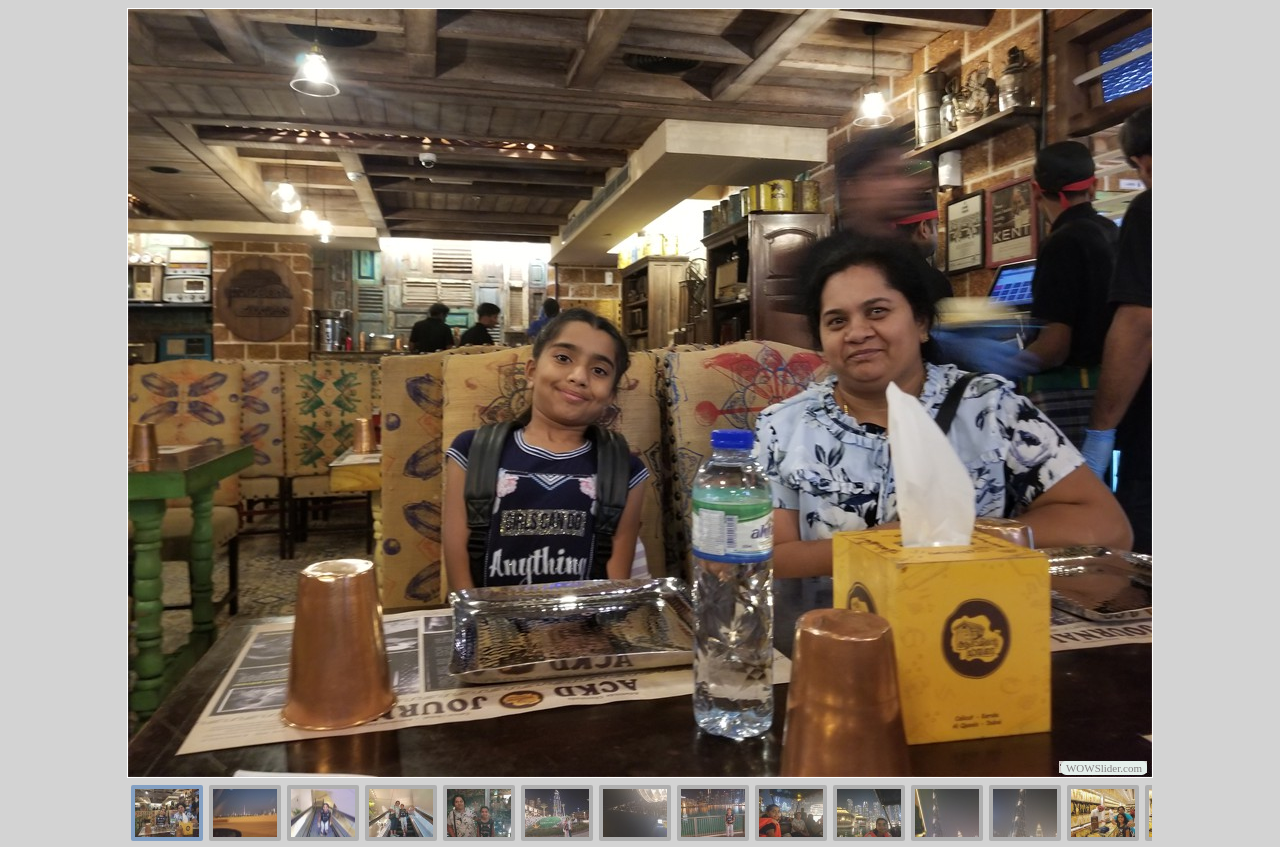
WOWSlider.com (1104, 768)
